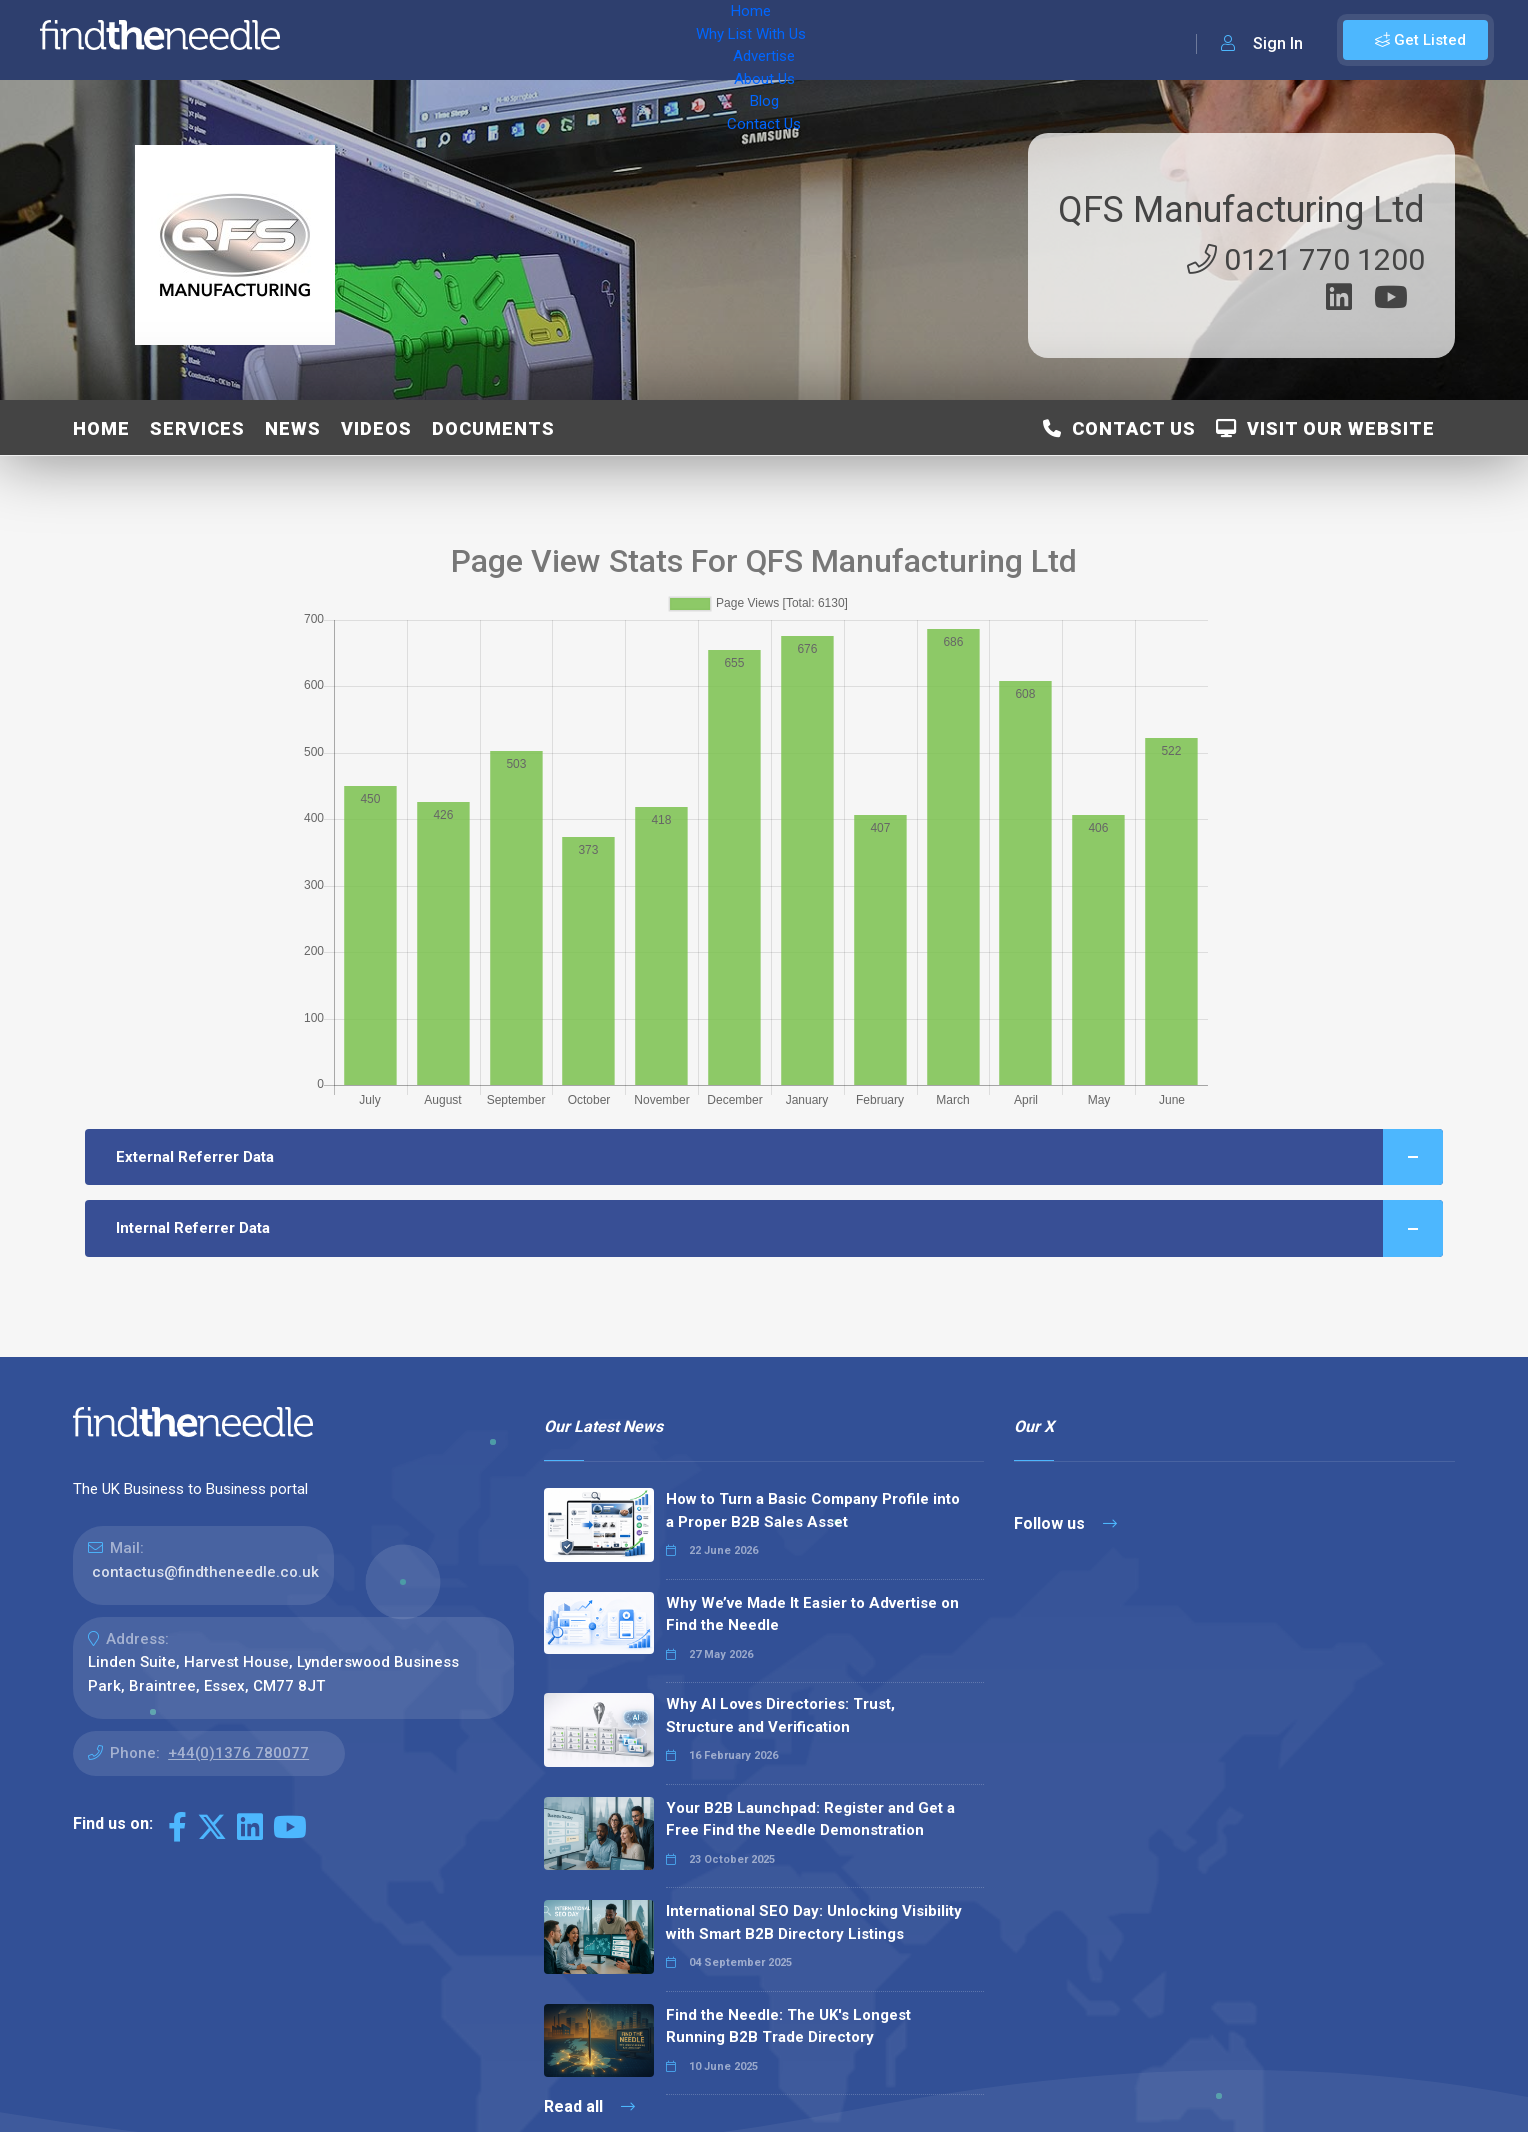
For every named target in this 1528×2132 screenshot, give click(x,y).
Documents (493, 428)
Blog (730, 40)
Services (197, 428)
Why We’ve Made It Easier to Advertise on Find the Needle (812, 1614)
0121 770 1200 (1306, 259)
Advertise (571, 40)
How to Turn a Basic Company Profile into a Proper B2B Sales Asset (813, 1510)
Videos (376, 428)
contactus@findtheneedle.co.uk (205, 1572)
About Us (659, 40)
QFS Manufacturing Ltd (1241, 210)
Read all (589, 2106)
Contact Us (807, 40)
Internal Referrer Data (779, 1228)
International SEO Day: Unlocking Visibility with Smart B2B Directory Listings (814, 1922)
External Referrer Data (779, 1157)
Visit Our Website (1325, 428)
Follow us (1065, 1523)
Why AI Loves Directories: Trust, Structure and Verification (780, 1715)
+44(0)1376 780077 (238, 1753)
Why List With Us (455, 40)
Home (353, 40)
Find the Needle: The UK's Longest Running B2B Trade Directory (788, 2026)
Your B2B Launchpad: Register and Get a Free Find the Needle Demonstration (810, 1819)
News (293, 428)
